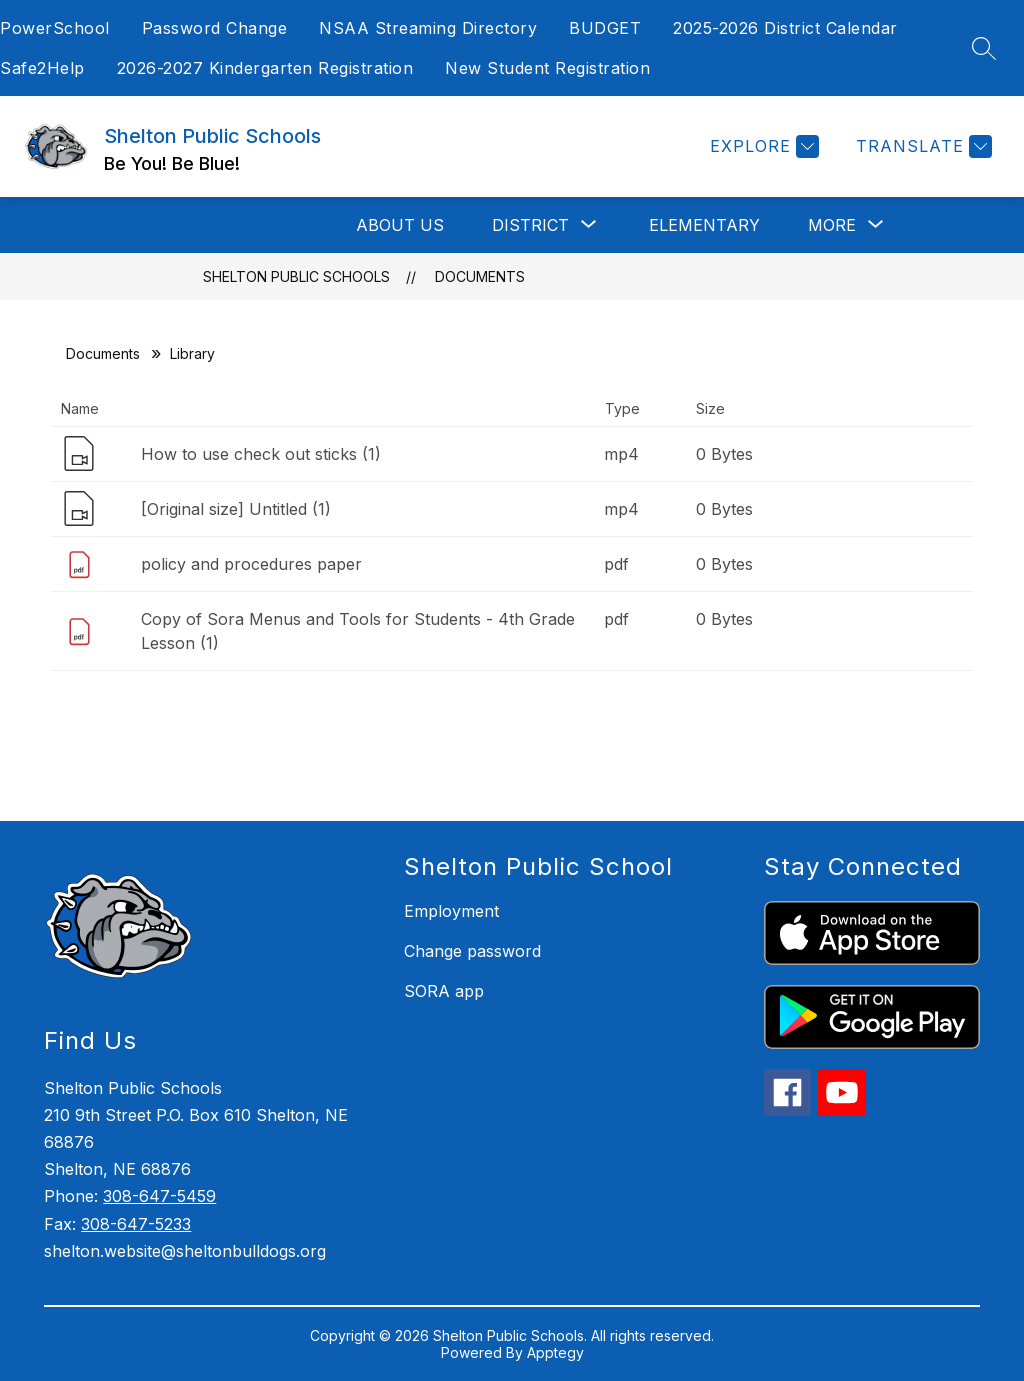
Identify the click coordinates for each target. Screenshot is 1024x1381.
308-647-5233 (136, 1224)
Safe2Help (42, 68)
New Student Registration (547, 68)
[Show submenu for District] (530, 225)
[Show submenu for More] (832, 225)
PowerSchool (55, 28)
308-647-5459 (159, 1196)
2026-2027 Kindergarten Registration (265, 68)
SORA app (444, 991)
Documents (480, 276)
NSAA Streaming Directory (428, 28)
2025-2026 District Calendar (785, 28)
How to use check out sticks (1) (261, 454)
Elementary (704, 225)
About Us (400, 225)
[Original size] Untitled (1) (236, 509)
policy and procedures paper (251, 564)
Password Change (215, 28)
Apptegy (555, 1352)
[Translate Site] (921, 146)
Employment (451, 911)
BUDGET (605, 28)
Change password (472, 951)
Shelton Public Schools (296, 276)
